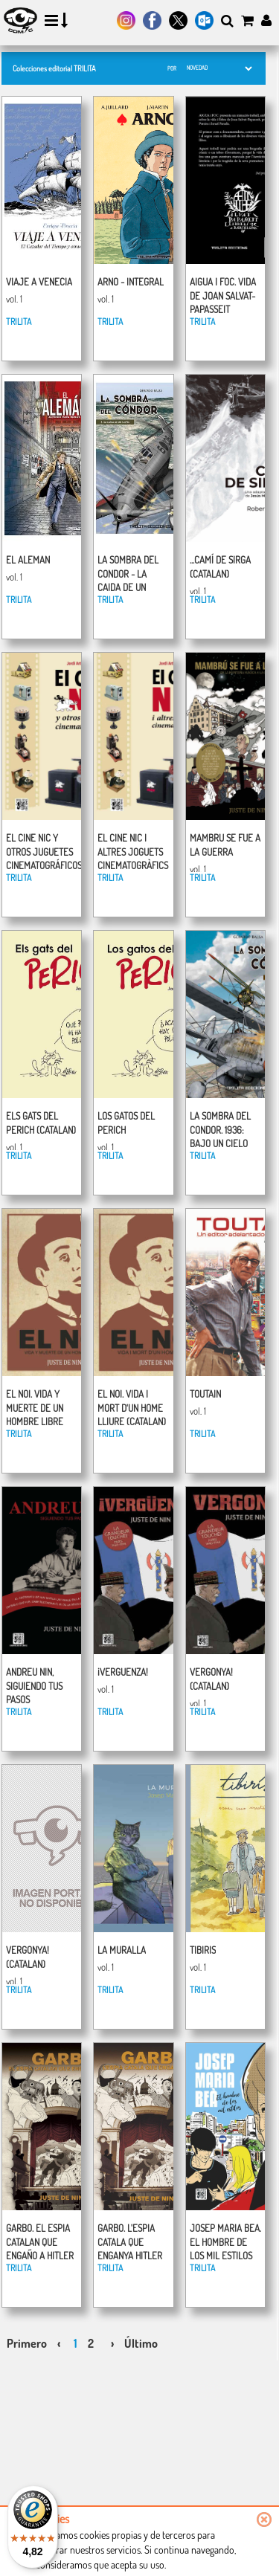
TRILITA (18, 321)
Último (141, 2343)
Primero (27, 2343)
